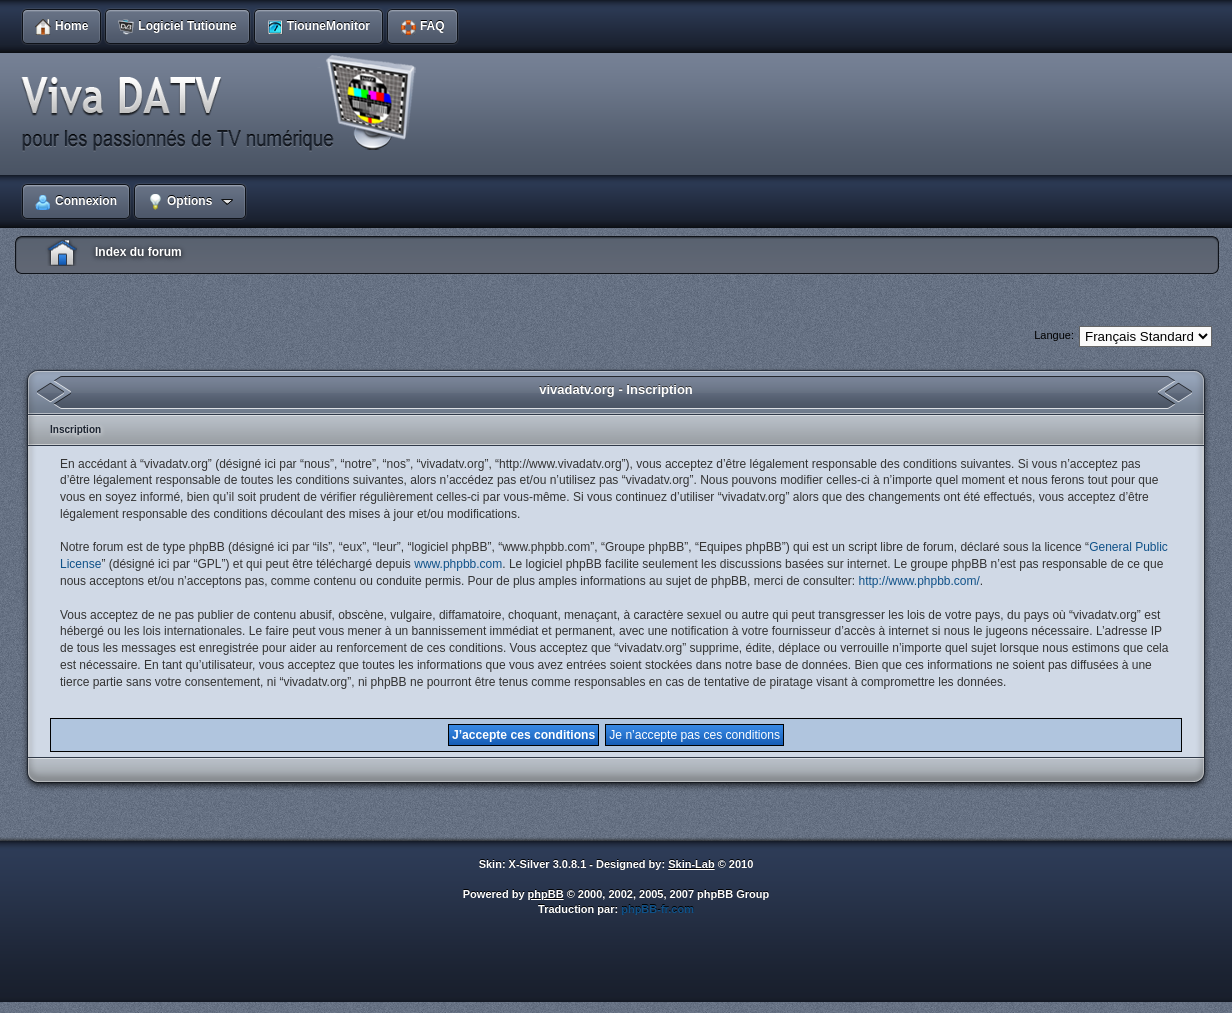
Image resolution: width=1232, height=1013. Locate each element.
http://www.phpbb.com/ (918, 581)
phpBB (546, 894)
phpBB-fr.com (657, 909)
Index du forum (138, 252)
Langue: (1054, 335)
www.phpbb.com (458, 564)
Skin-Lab (691, 864)
